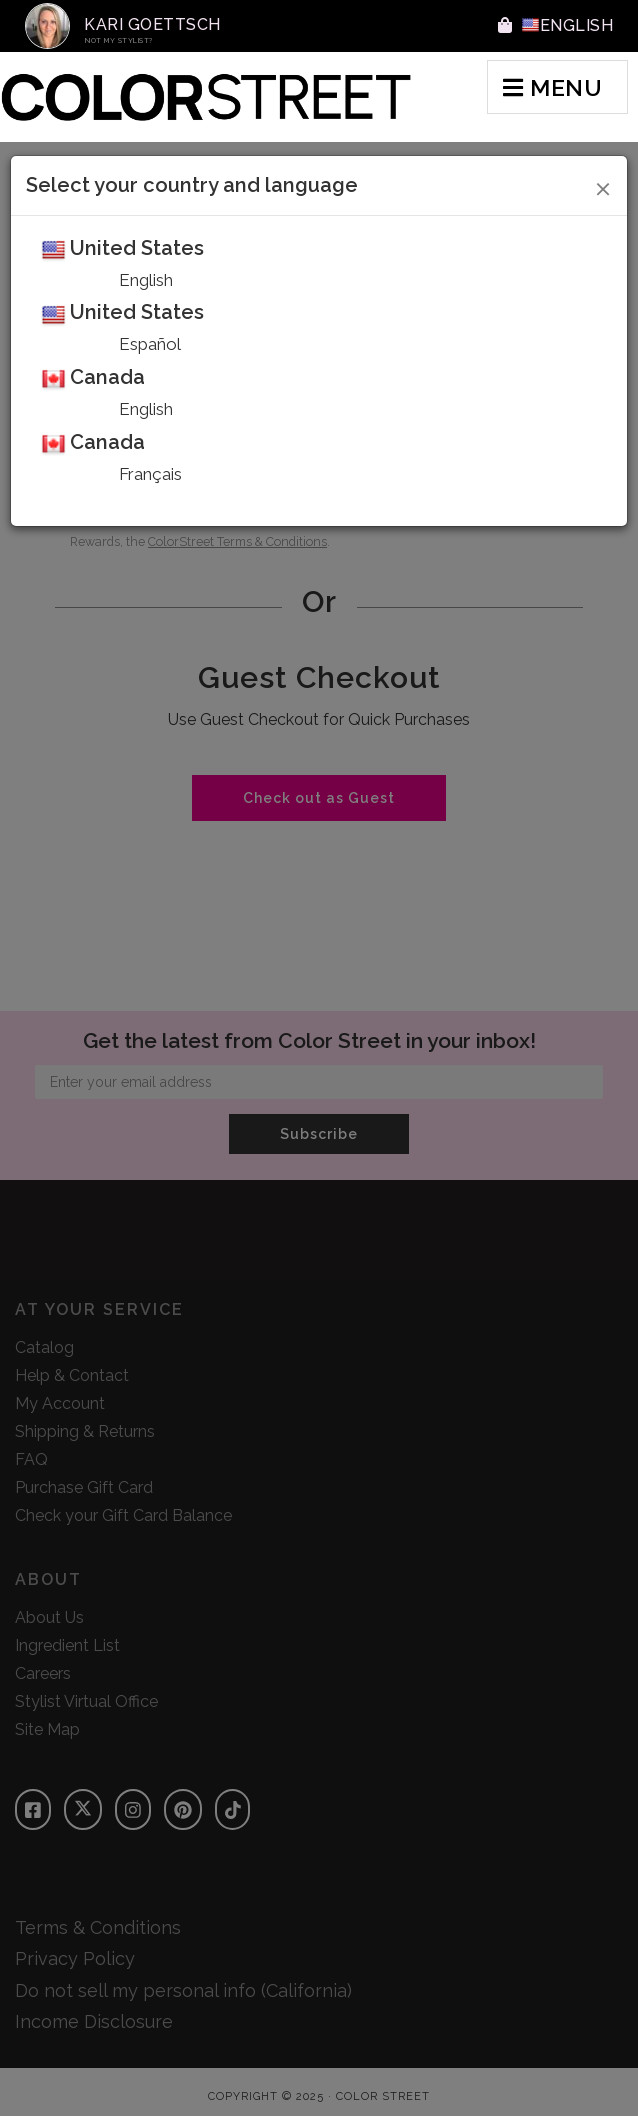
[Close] (603, 186)
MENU (552, 87)
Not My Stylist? (119, 40)
